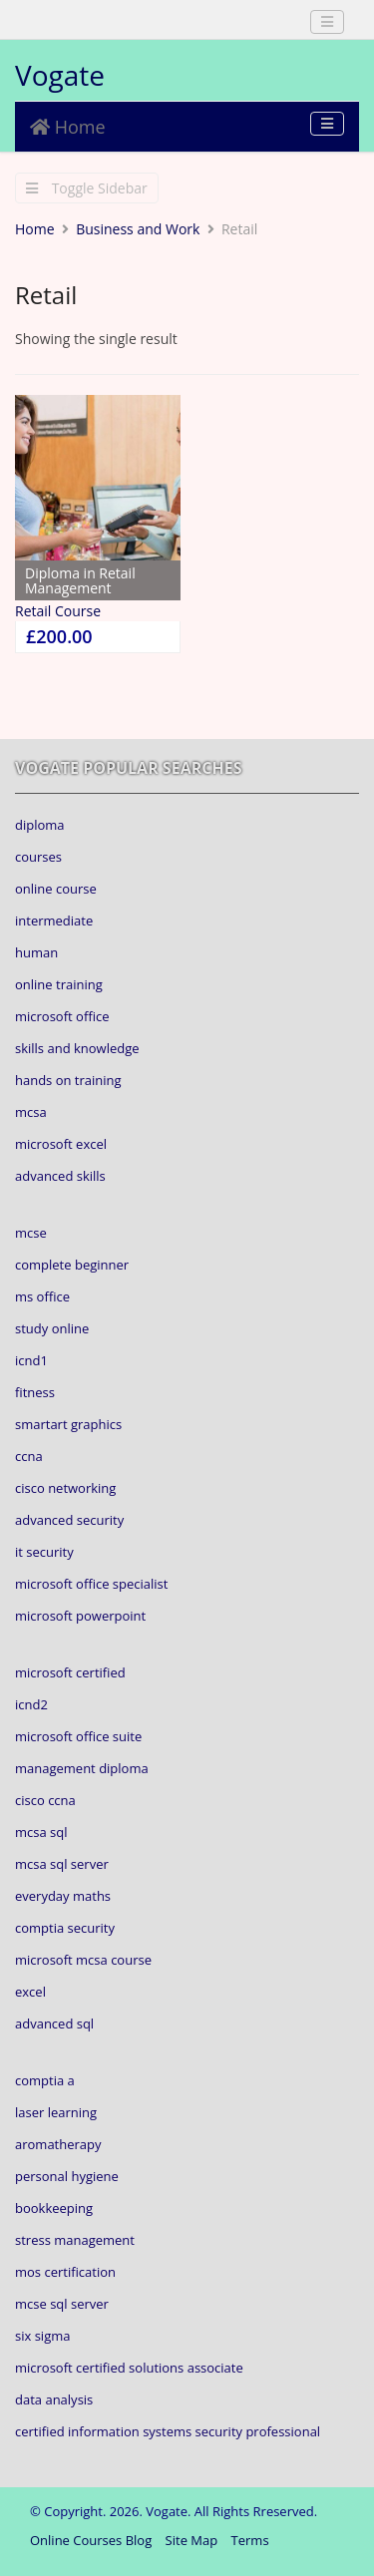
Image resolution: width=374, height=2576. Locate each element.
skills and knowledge (77, 1048)
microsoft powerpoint (80, 1616)
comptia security (65, 1928)
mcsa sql (41, 1832)
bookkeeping (54, 2208)
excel (30, 1992)
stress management (75, 2240)
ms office (42, 1296)
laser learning (56, 2112)
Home (68, 127)
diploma (40, 825)
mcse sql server (62, 2304)
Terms (250, 2540)
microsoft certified (70, 1672)
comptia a (45, 2080)
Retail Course (58, 610)
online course (56, 889)
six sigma (42, 2336)
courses (38, 857)
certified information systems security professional (167, 2431)
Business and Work (137, 228)
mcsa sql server (62, 1864)
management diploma (82, 1768)
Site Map (192, 2540)
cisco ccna (45, 1800)
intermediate (54, 920)
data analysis (54, 2399)
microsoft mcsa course (83, 1960)
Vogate (60, 75)
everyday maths (63, 1896)
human (36, 952)
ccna (29, 1456)
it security (44, 1552)
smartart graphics (68, 1424)
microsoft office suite (78, 1736)
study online (52, 1328)
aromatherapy (58, 2144)
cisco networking (65, 1488)
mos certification (65, 2272)
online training (59, 984)
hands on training (68, 1080)
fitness (35, 1392)
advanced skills (60, 1176)
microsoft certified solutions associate (129, 2368)
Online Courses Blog (91, 2540)
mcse (31, 1233)
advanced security (69, 1520)
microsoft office (62, 1016)
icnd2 (31, 1704)
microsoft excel (61, 1144)
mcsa (31, 1112)
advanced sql (54, 2023)
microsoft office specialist (91, 1584)
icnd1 (31, 1360)
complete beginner (72, 1265)
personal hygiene (67, 2176)
